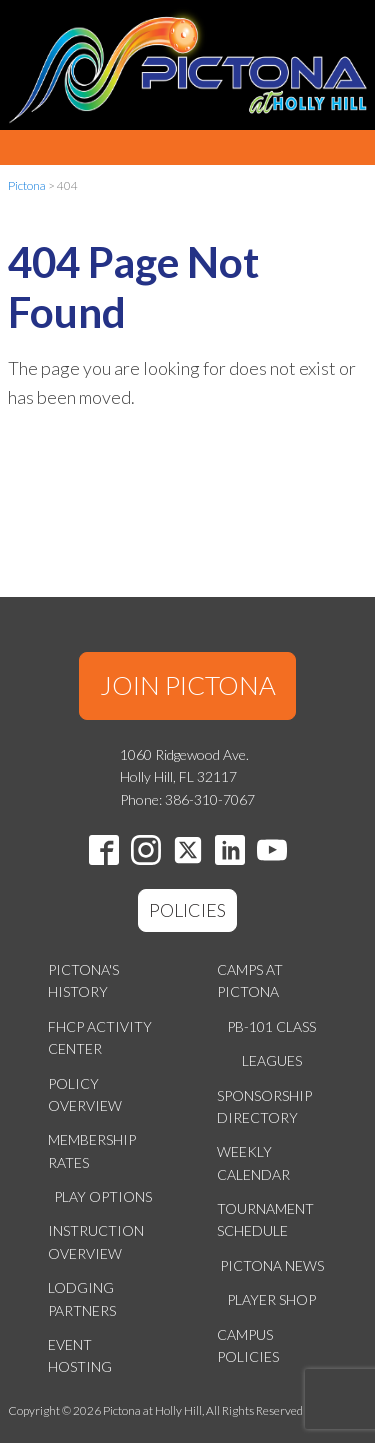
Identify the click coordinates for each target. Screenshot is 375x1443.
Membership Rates (92, 1150)
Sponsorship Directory (264, 1106)
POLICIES (187, 910)
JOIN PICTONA (188, 685)
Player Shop (271, 1299)
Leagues (272, 1060)
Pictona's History (83, 980)
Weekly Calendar (253, 1162)
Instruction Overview (96, 1241)
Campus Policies (248, 1345)
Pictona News (272, 1265)
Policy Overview (85, 1094)
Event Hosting (80, 1355)
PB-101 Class (271, 1026)
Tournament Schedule (265, 1219)
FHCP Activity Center (100, 1037)
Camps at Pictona (250, 980)
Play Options (103, 1196)
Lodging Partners (82, 1298)
